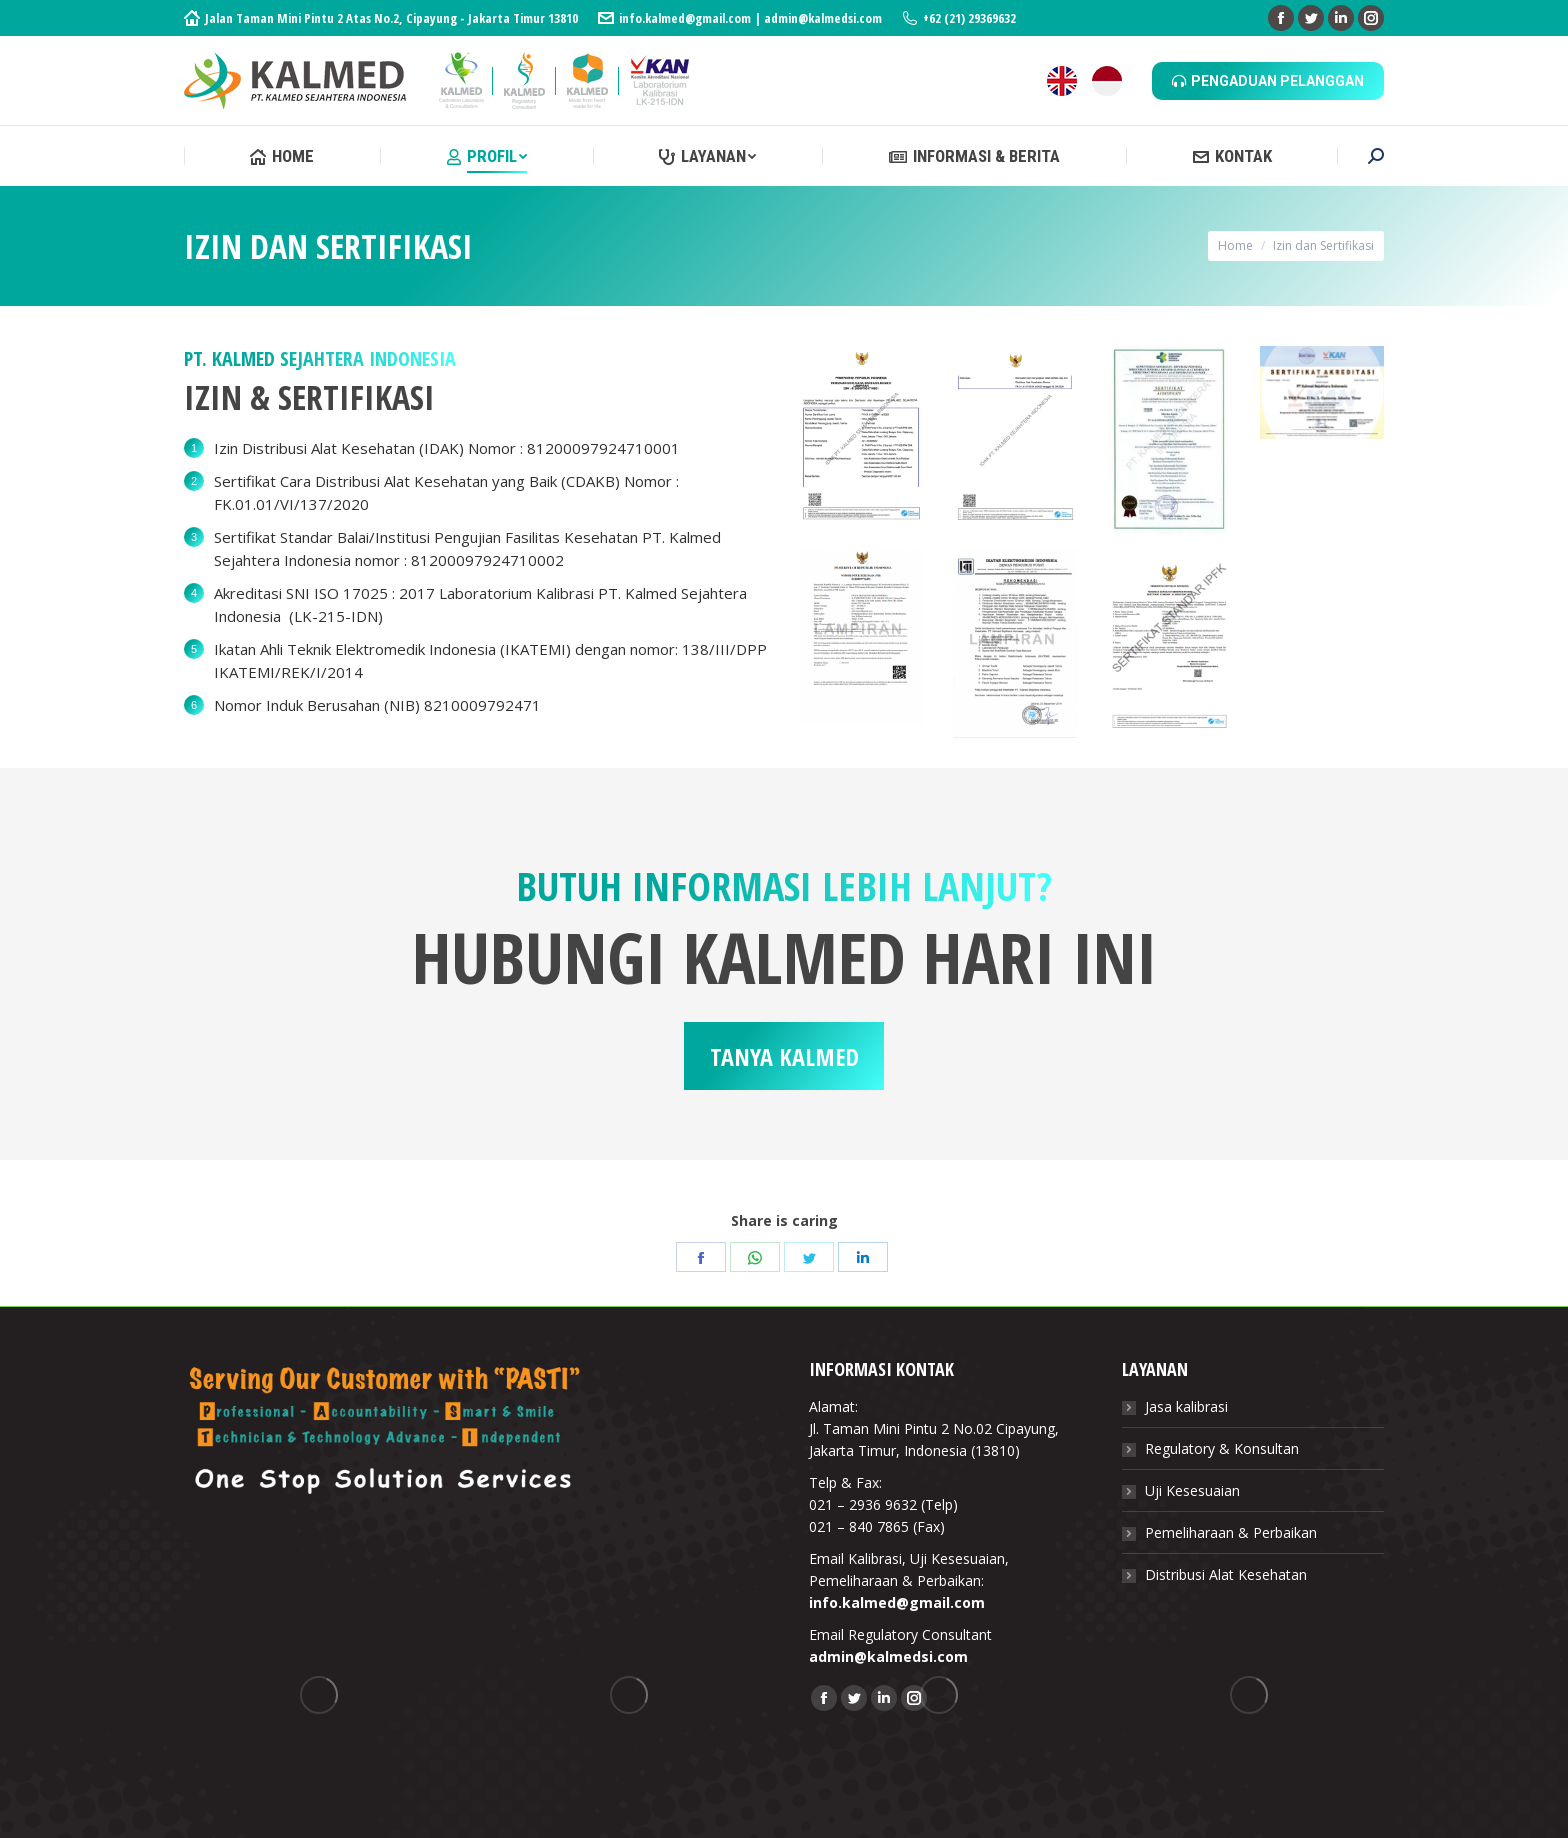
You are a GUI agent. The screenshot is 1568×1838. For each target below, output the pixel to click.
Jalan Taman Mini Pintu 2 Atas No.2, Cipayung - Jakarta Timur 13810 (381, 18)
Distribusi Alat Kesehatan (1226, 1574)
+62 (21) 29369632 (959, 18)
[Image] (861, 433)
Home (1235, 245)
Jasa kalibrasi (1186, 1406)
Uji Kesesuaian (1192, 1490)
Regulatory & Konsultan (1222, 1448)
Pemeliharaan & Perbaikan (1231, 1532)
